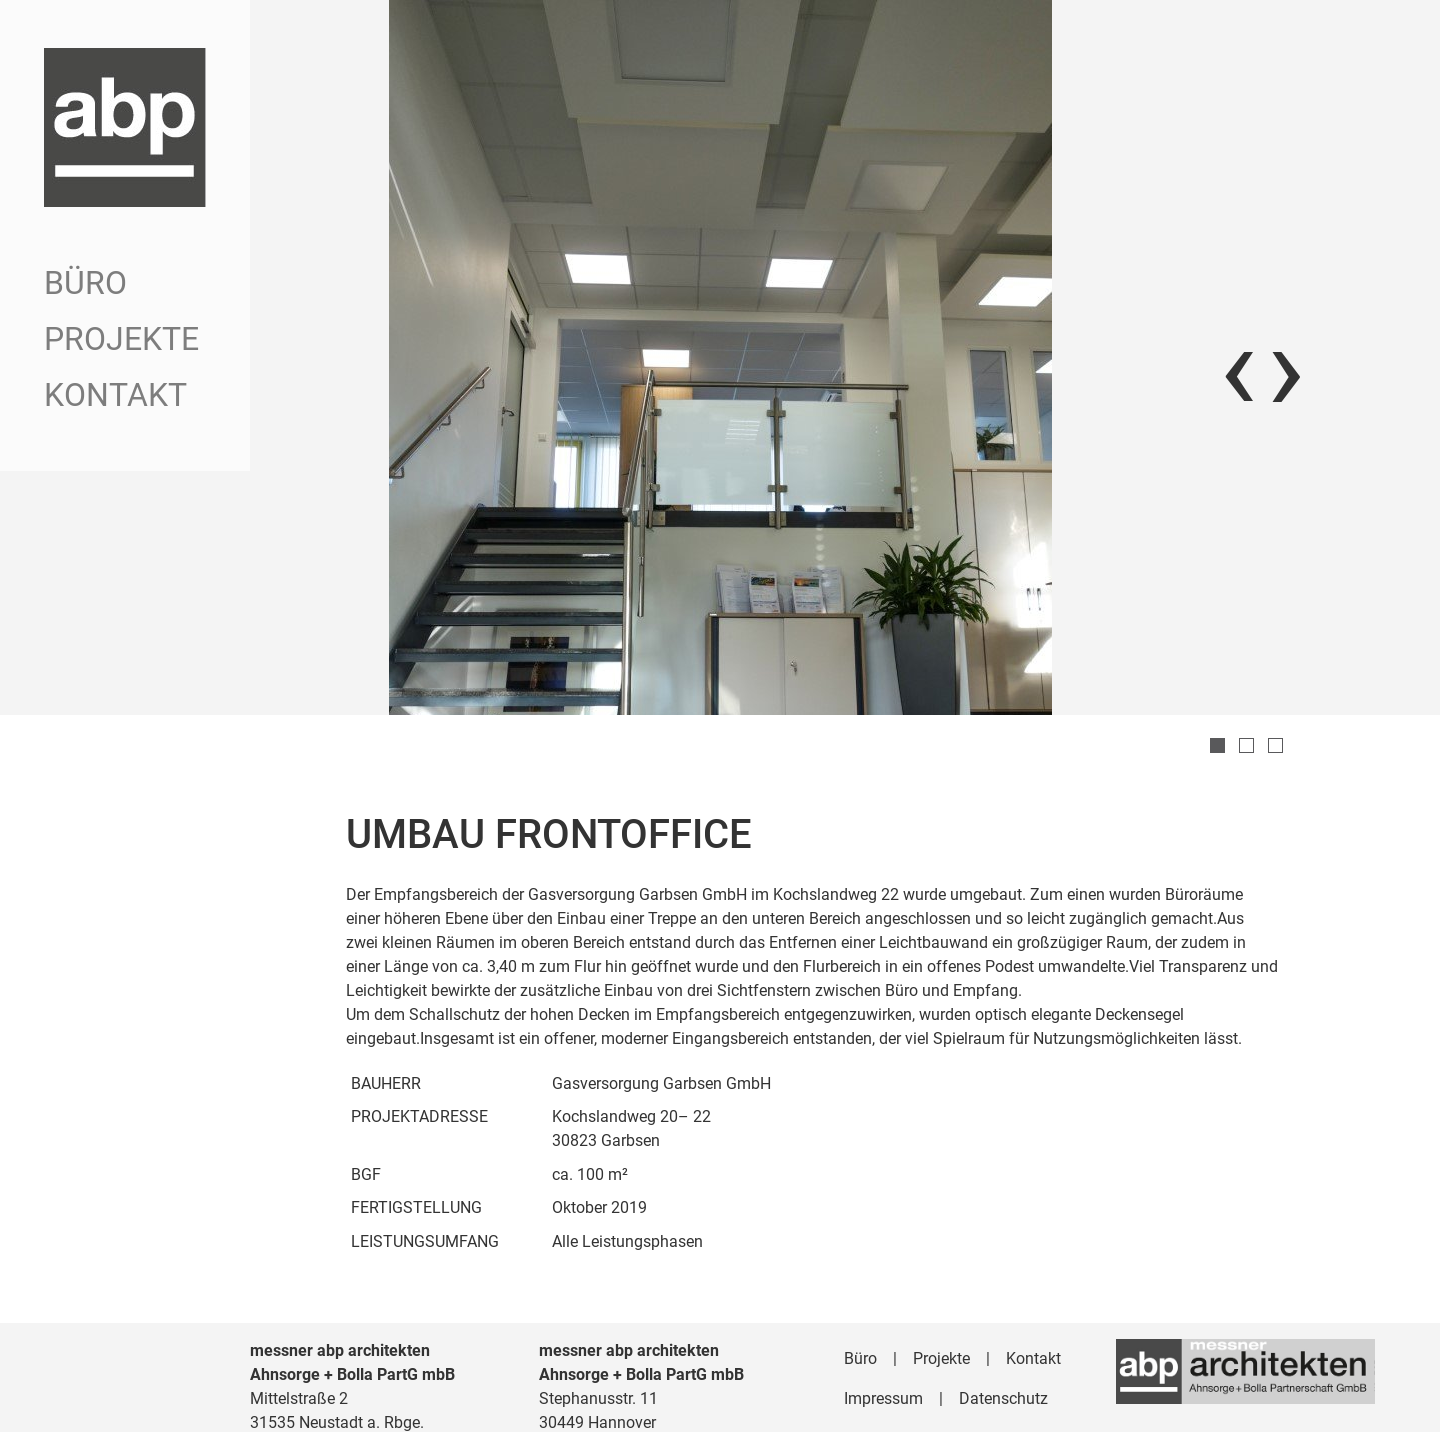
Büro (85, 283)
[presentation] (1238, 342)
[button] (1217, 694)
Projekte (121, 339)
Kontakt (115, 395)
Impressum (883, 1347)
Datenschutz (1003, 1347)
